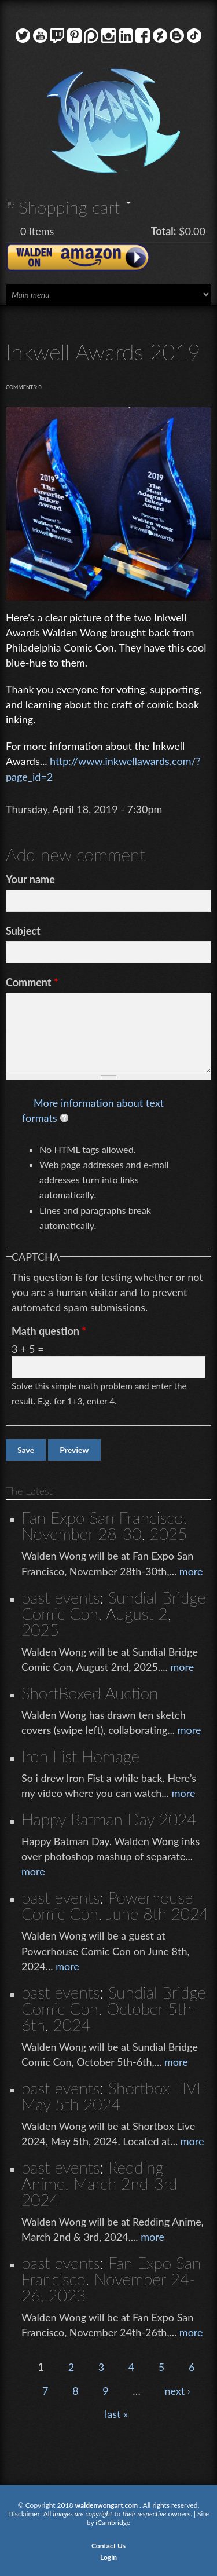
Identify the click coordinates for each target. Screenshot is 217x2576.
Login (108, 2557)
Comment (32, 982)
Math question (49, 1330)
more (191, 1571)
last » (116, 2413)
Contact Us (108, 2545)
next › (177, 2390)
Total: (163, 231)
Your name (30, 879)
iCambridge (112, 2522)
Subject (23, 930)
